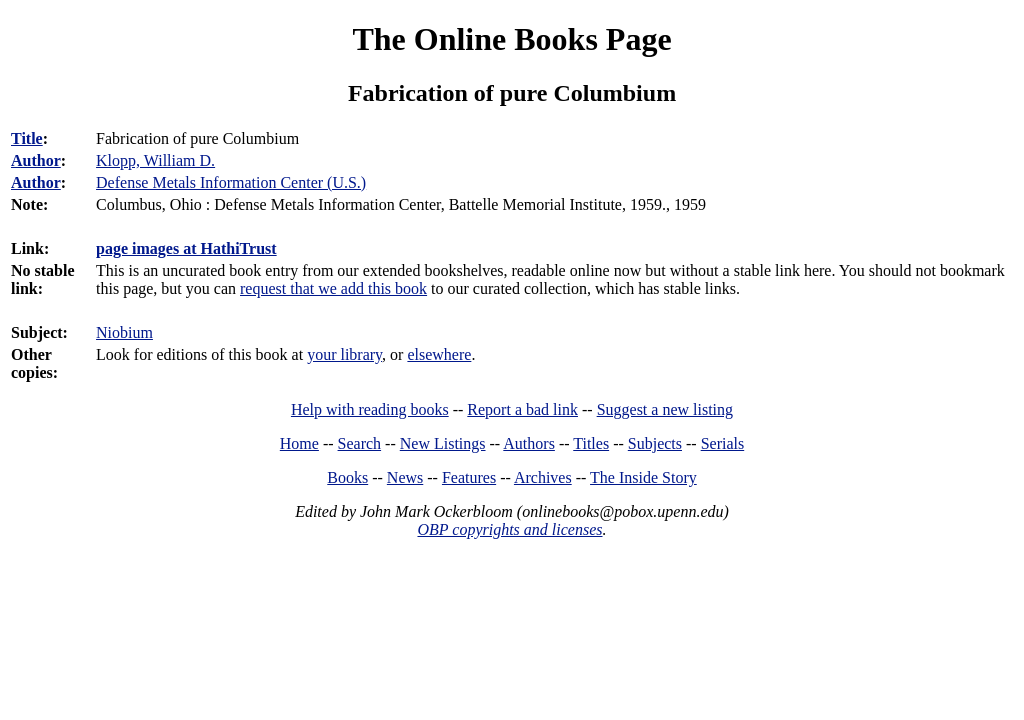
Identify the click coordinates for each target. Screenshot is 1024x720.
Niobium (124, 332)
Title (27, 138)
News (405, 477)
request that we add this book (333, 288)
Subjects (655, 443)
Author (36, 160)
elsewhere (439, 354)
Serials (723, 443)
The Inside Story (643, 477)
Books (347, 477)
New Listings (443, 443)
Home (299, 443)
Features (469, 477)
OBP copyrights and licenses (509, 529)
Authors (529, 443)
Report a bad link (522, 409)
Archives (543, 477)
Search (360, 443)
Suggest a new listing (665, 409)
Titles (591, 443)
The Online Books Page (511, 39)
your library (344, 354)
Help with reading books (370, 409)
